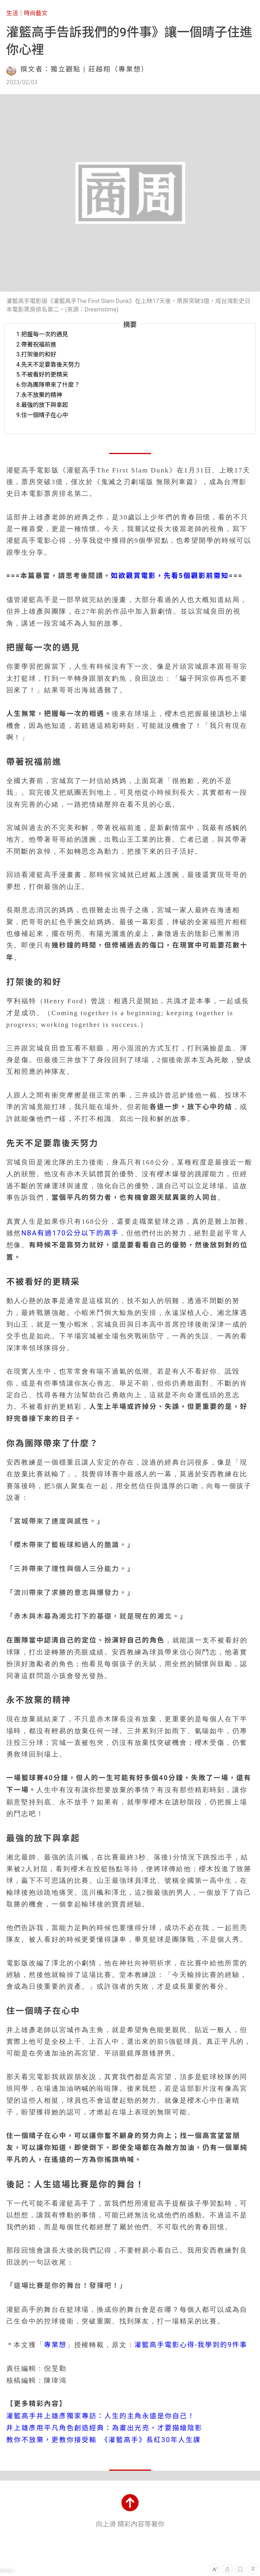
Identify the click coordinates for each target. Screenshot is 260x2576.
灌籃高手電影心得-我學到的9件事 (191, 2345)
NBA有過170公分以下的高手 (70, 1233)
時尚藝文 (35, 13)
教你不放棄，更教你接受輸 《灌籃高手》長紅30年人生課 (103, 2440)
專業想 (55, 2345)
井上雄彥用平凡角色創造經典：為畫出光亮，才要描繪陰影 (104, 2428)
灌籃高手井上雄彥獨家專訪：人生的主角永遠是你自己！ (100, 2416)
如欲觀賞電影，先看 (145, 576)
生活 (12, 13)
